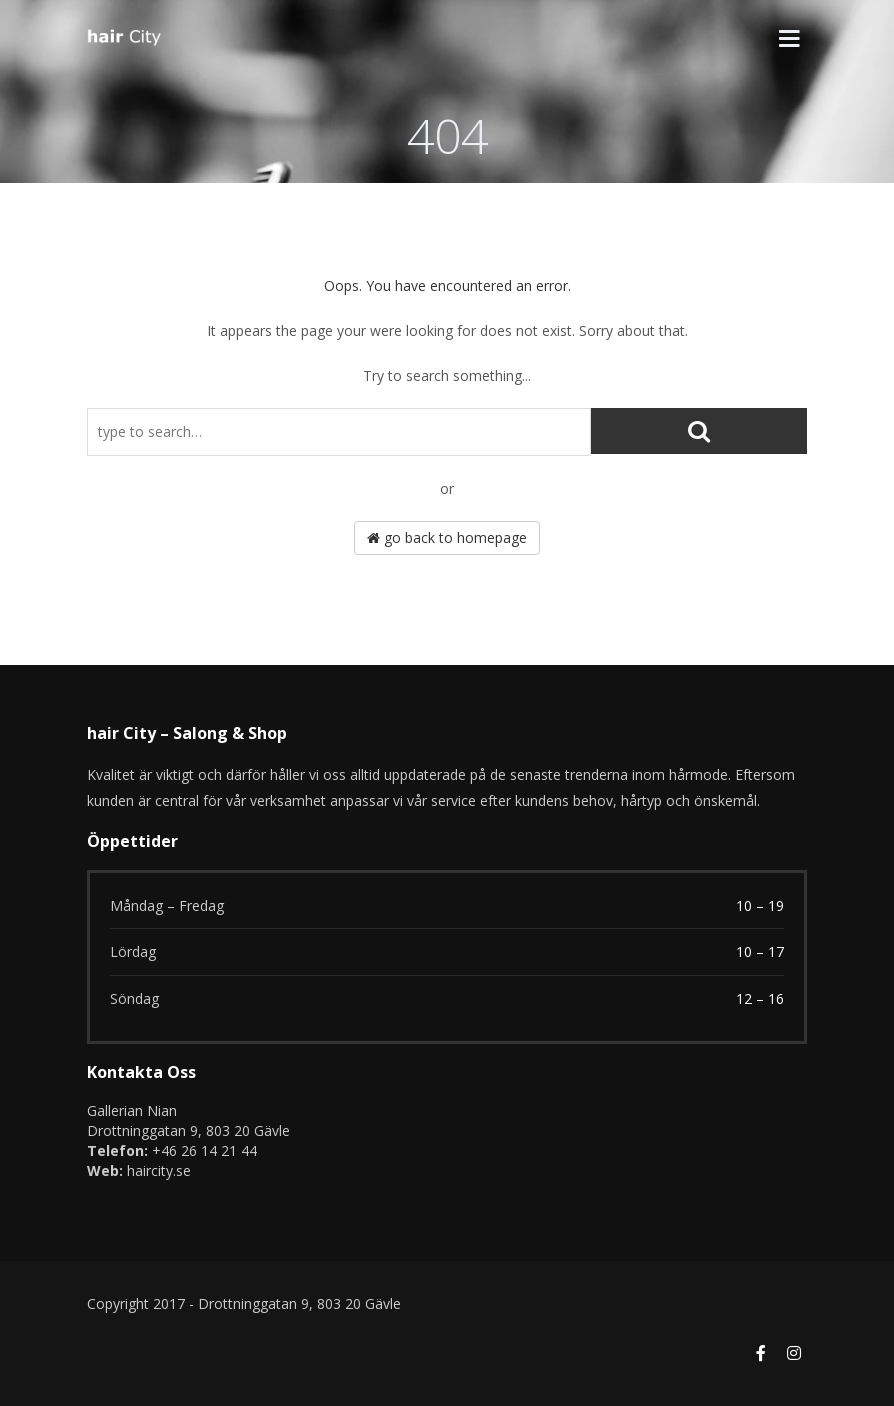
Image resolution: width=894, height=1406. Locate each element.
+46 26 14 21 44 (204, 1150)
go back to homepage (447, 537)
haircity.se (159, 1170)
